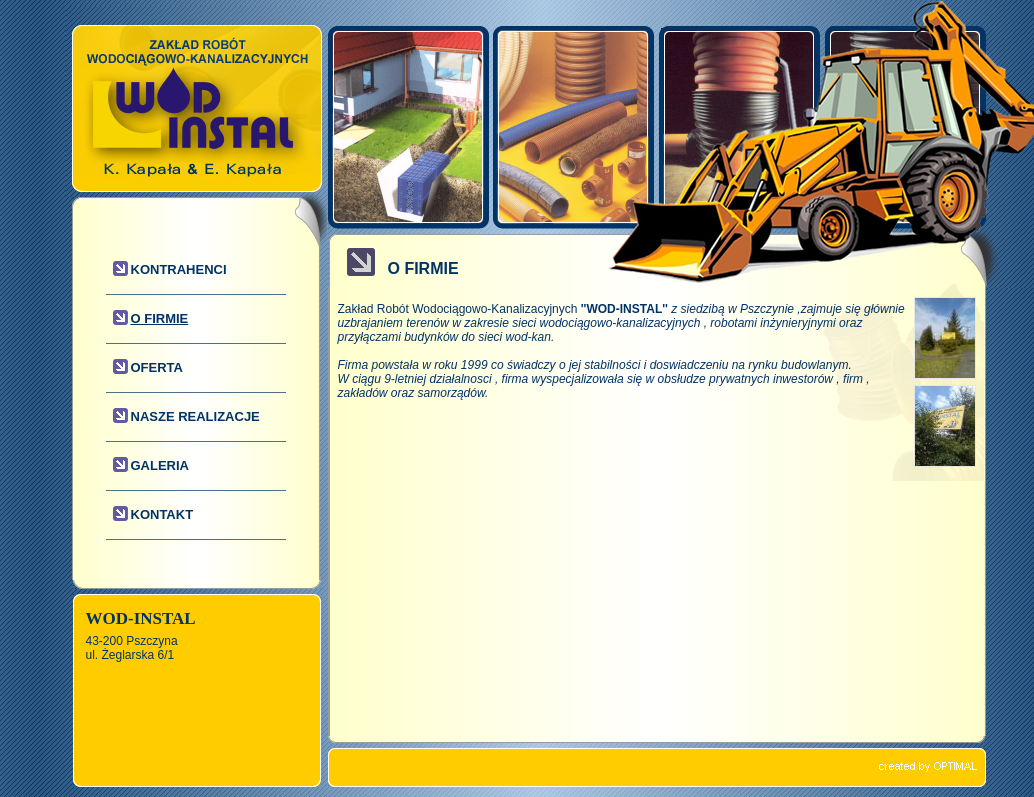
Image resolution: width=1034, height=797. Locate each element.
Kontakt (162, 514)
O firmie (160, 318)
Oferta (157, 367)
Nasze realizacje (195, 416)
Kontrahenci (179, 269)
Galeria (160, 465)
